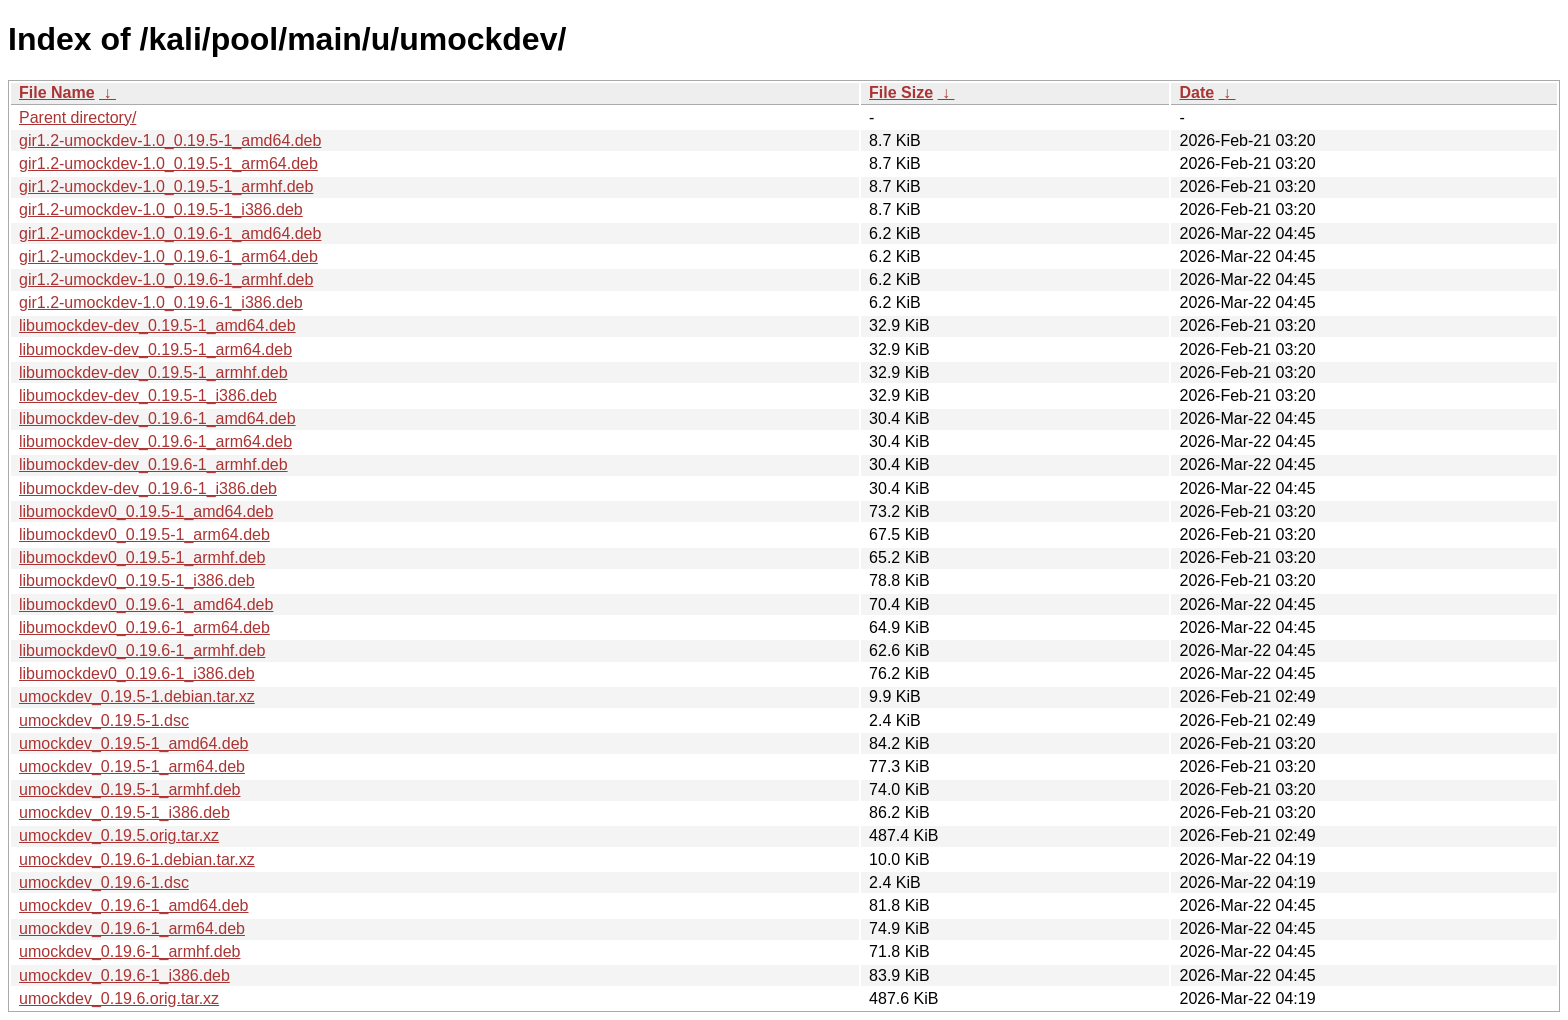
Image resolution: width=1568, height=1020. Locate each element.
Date (1196, 92)
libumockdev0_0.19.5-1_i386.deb (137, 580)
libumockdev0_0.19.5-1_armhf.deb (142, 557)
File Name (57, 92)
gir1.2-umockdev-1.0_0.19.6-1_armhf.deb (166, 279)
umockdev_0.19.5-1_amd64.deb (134, 743)
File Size (901, 92)
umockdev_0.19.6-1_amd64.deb (134, 905)
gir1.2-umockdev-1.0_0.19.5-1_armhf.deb (166, 186)
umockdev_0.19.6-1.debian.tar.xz (137, 859)
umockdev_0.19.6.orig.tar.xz (119, 998)
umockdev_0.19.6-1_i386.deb (124, 975)
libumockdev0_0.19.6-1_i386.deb (137, 673)
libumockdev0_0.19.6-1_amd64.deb (146, 604)
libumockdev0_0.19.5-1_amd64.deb (146, 511)
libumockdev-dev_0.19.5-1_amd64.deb (157, 325)
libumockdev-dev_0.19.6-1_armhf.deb (153, 464)
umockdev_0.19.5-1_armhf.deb (129, 789)
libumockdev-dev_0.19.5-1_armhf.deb (153, 372)
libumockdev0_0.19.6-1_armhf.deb (142, 650)
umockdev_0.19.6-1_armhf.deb (129, 951)
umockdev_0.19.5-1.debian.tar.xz (137, 696)
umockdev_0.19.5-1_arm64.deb (132, 766)
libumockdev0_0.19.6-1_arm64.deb (144, 627)
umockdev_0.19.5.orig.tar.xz (119, 835)
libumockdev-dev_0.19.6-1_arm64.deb (155, 441)
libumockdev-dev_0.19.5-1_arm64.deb (155, 349)
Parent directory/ (77, 117)
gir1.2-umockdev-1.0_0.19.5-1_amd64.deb (170, 140)
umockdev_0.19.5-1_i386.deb (124, 812)
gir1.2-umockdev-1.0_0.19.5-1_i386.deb (161, 209)
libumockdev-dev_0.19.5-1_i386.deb (148, 395)
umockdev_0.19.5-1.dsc (104, 720)
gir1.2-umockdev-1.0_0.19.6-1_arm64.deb (168, 256)
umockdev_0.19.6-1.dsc (104, 882)
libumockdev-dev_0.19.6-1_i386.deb (148, 488)
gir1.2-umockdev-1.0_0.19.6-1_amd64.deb (170, 233)
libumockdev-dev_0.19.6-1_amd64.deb (157, 418)
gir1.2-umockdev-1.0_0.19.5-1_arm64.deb (168, 163)
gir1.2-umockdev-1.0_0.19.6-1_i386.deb (161, 302)
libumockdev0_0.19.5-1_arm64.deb (144, 534)
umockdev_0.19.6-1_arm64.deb (132, 928)
